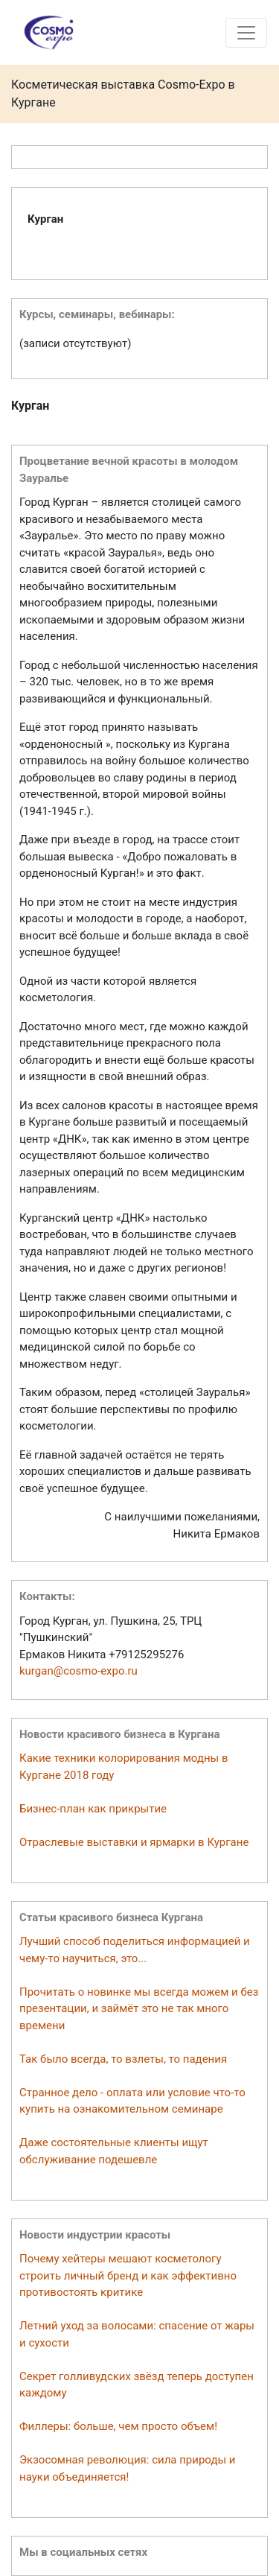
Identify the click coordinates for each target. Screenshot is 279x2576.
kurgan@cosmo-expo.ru (78, 1671)
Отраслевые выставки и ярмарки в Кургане (133, 1842)
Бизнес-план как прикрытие (93, 1808)
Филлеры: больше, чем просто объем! (118, 2426)
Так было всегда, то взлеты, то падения (123, 2059)
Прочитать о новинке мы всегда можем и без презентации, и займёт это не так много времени (138, 2008)
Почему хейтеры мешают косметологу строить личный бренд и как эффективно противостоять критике (128, 2275)
